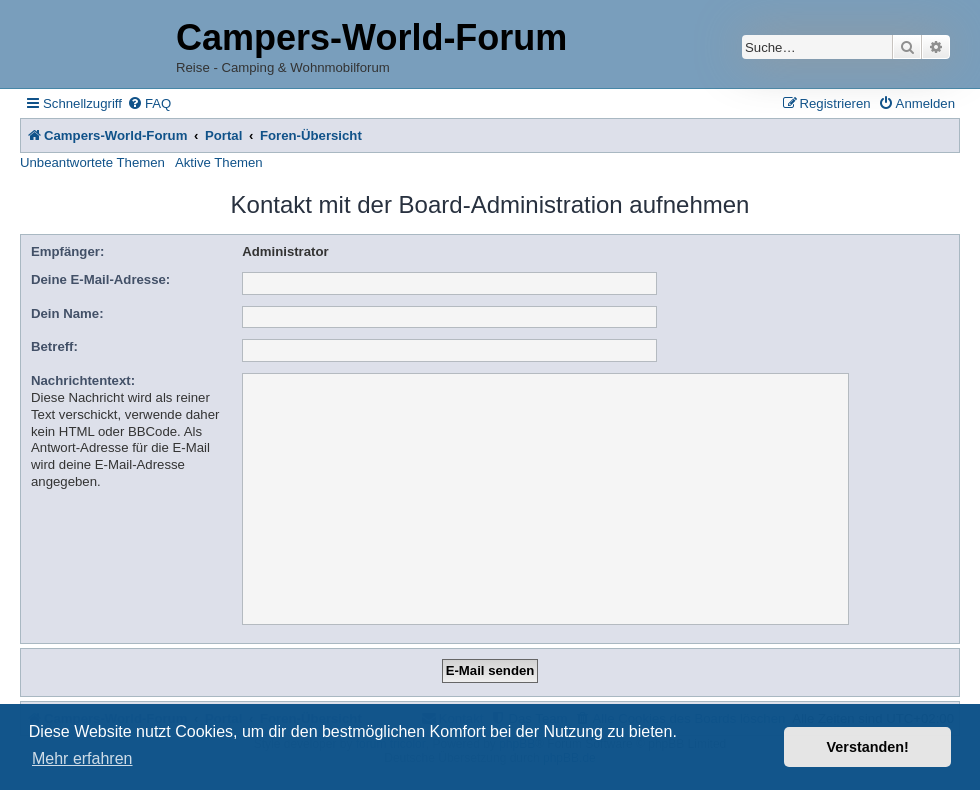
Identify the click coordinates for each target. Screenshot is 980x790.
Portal (223, 135)
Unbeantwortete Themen (92, 162)
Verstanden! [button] (868, 747)
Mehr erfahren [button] (82, 758)
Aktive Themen (219, 162)
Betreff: (54, 346)
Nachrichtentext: (83, 380)
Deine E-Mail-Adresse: (100, 279)
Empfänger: (67, 251)
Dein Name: (67, 313)
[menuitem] (149, 103)
